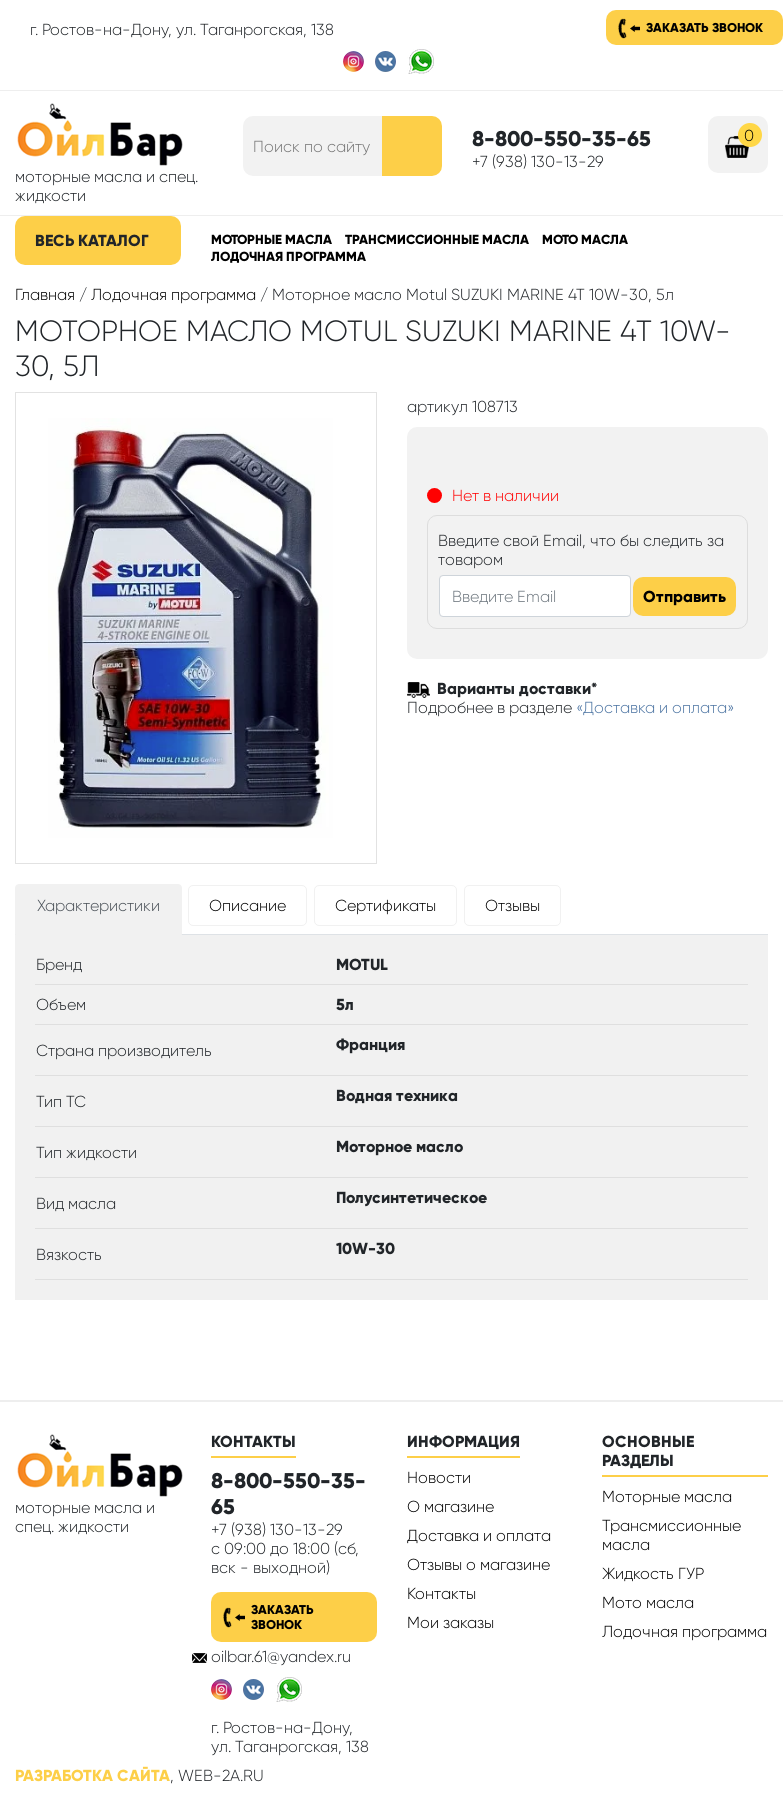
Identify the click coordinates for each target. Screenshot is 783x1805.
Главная (45, 294)
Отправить (684, 596)
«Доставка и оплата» (655, 707)
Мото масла (585, 239)
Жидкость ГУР (653, 1573)
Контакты (441, 1593)
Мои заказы (450, 1622)
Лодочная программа (288, 256)
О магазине (450, 1506)
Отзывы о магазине (478, 1564)
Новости (439, 1477)
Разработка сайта (92, 1775)
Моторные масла (271, 239)
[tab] (98, 909)
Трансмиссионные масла (437, 239)
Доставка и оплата (479, 1535)
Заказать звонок (704, 27)
